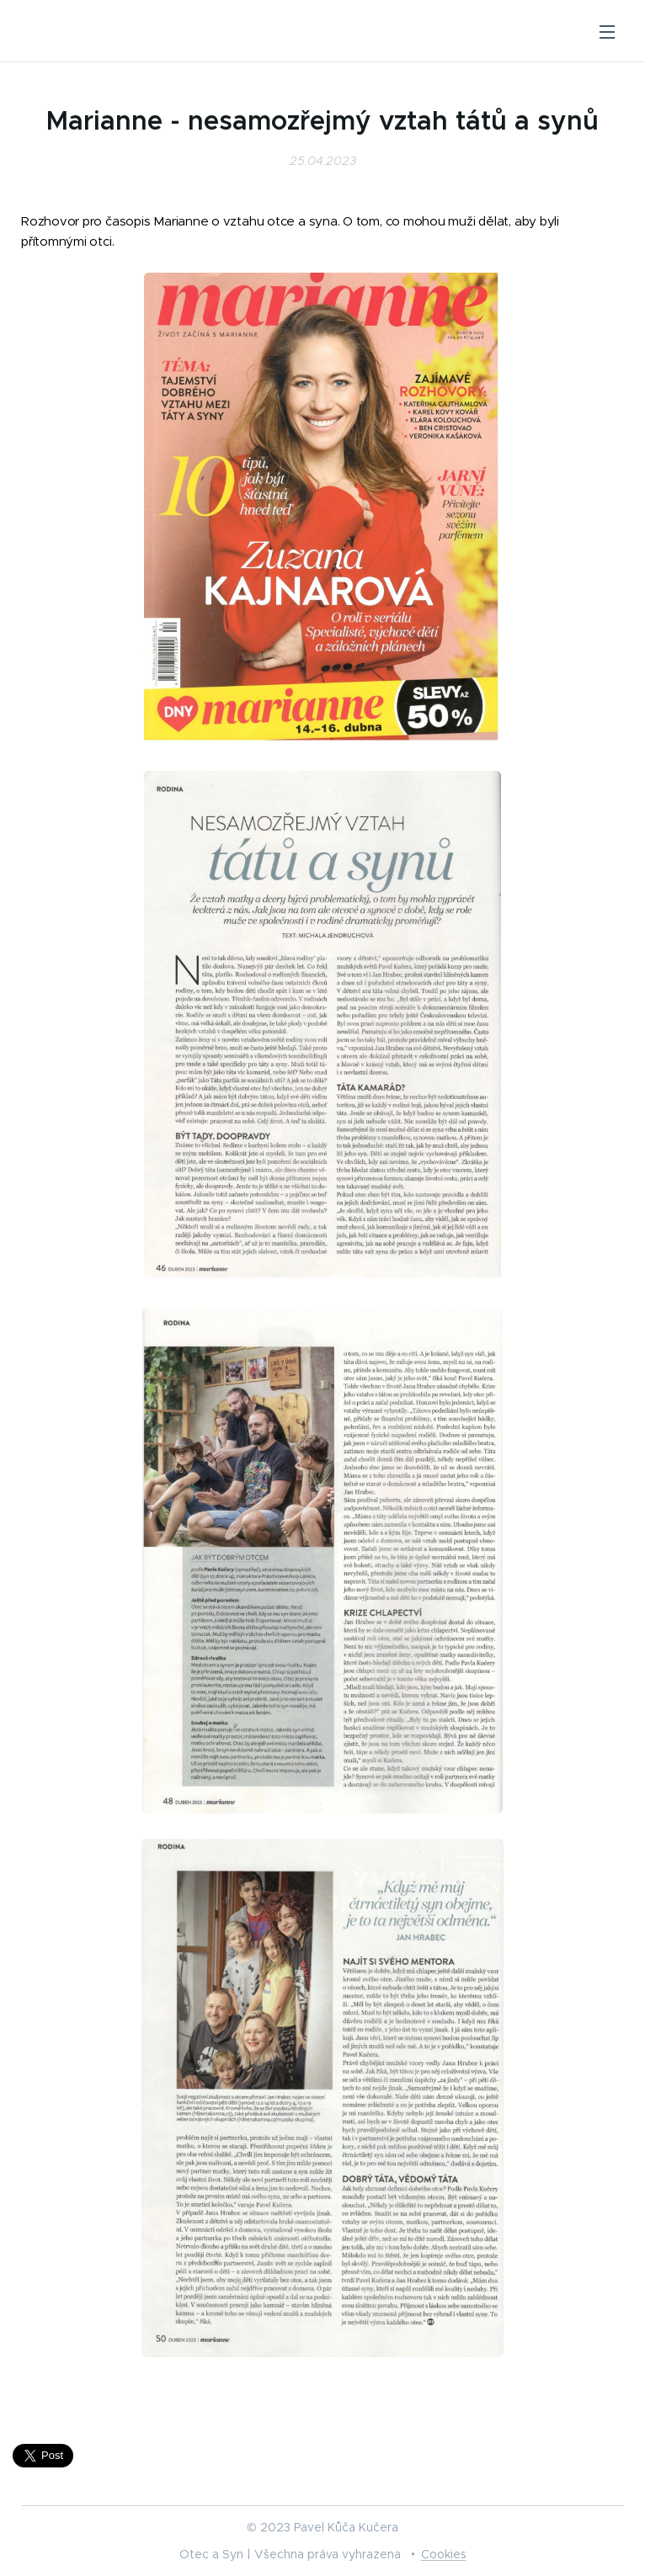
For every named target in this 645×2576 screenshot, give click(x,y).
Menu (607, 32)
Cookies (443, 2554)
